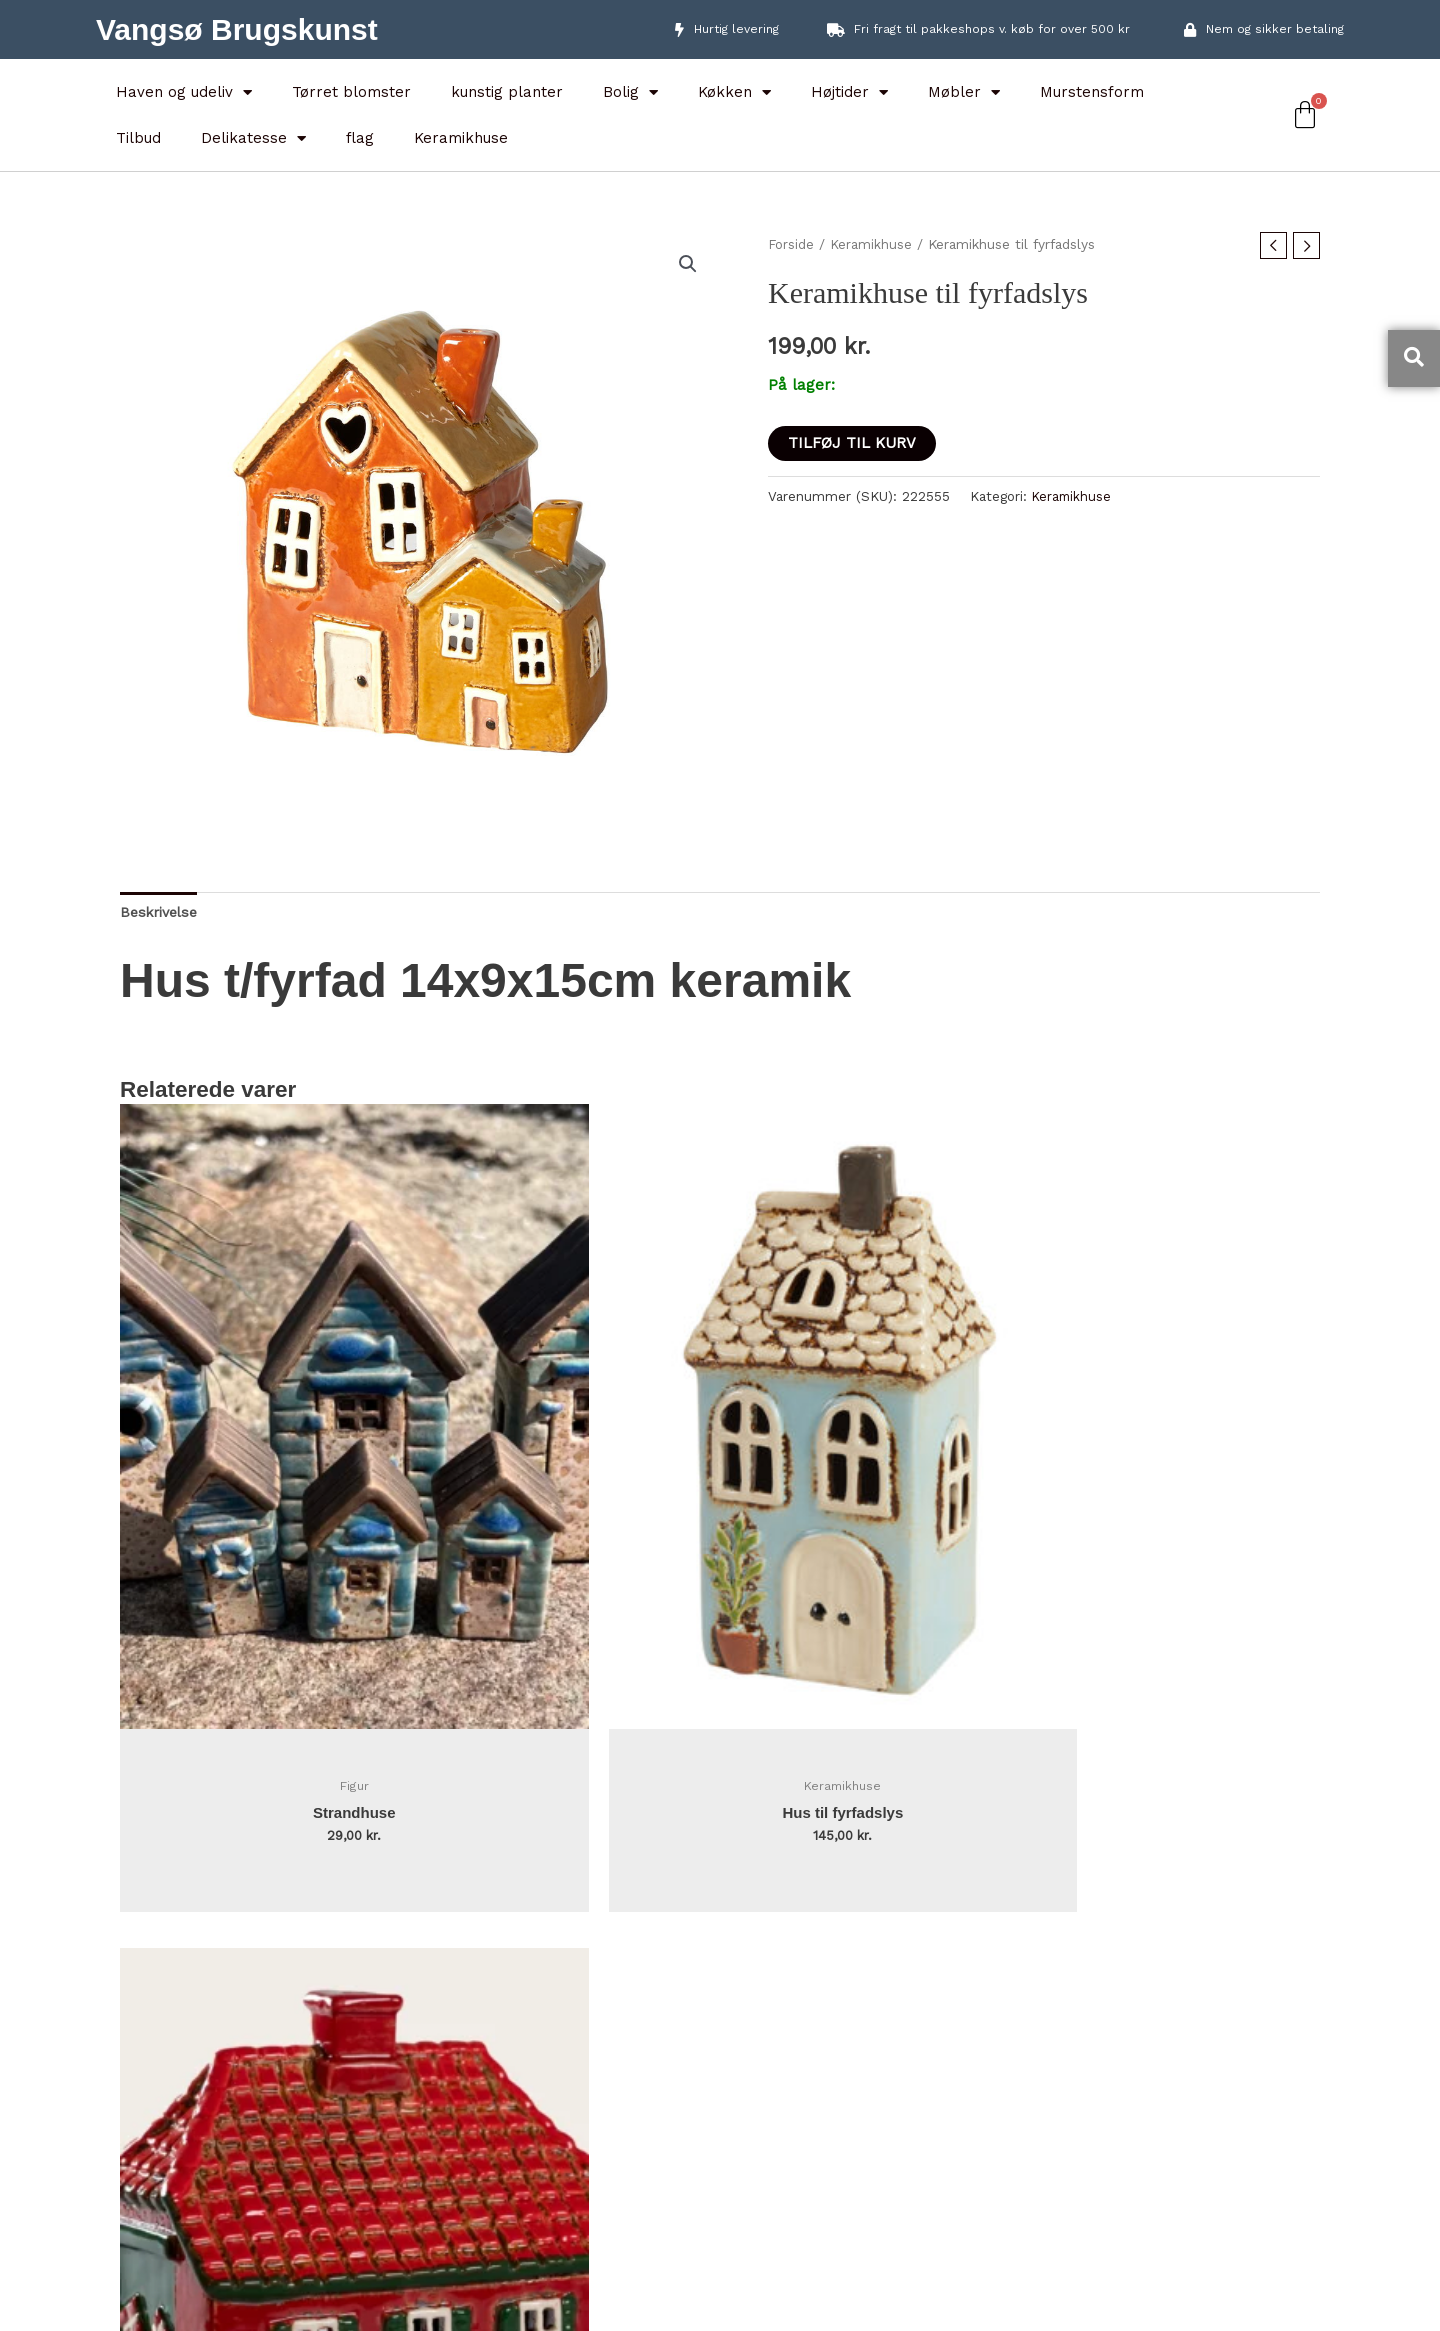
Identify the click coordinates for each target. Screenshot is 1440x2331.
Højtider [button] (849, 92)
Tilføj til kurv (852, 443)
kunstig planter (507, 92)
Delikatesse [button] (253, 138)
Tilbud (138, 138)
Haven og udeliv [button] (184, 92)
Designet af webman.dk (720, 2314)
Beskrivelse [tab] (162, 913)
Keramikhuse (461, 138)
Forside (792, 244)
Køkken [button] (734, 92)
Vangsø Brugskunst (237, 29)
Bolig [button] (630, 92)
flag (360, 138)
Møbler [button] (964, 92)
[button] (687, 265)
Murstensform (1092, 92)
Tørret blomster (351, 92)
